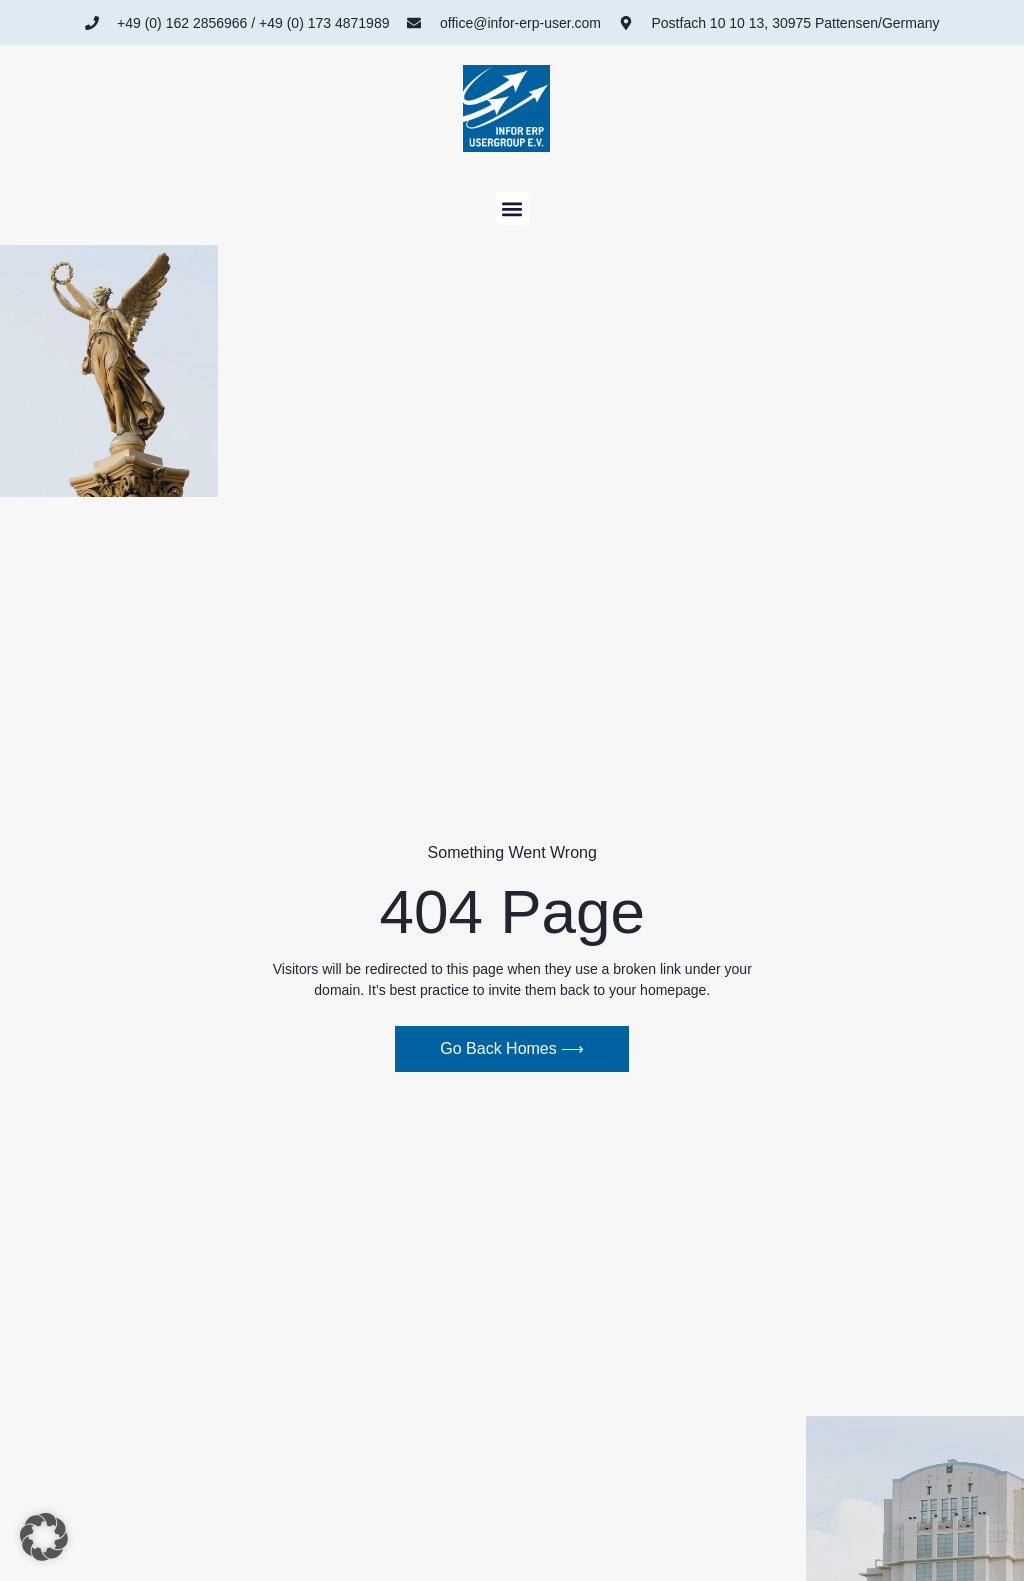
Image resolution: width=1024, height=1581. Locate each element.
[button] (512, 208)
